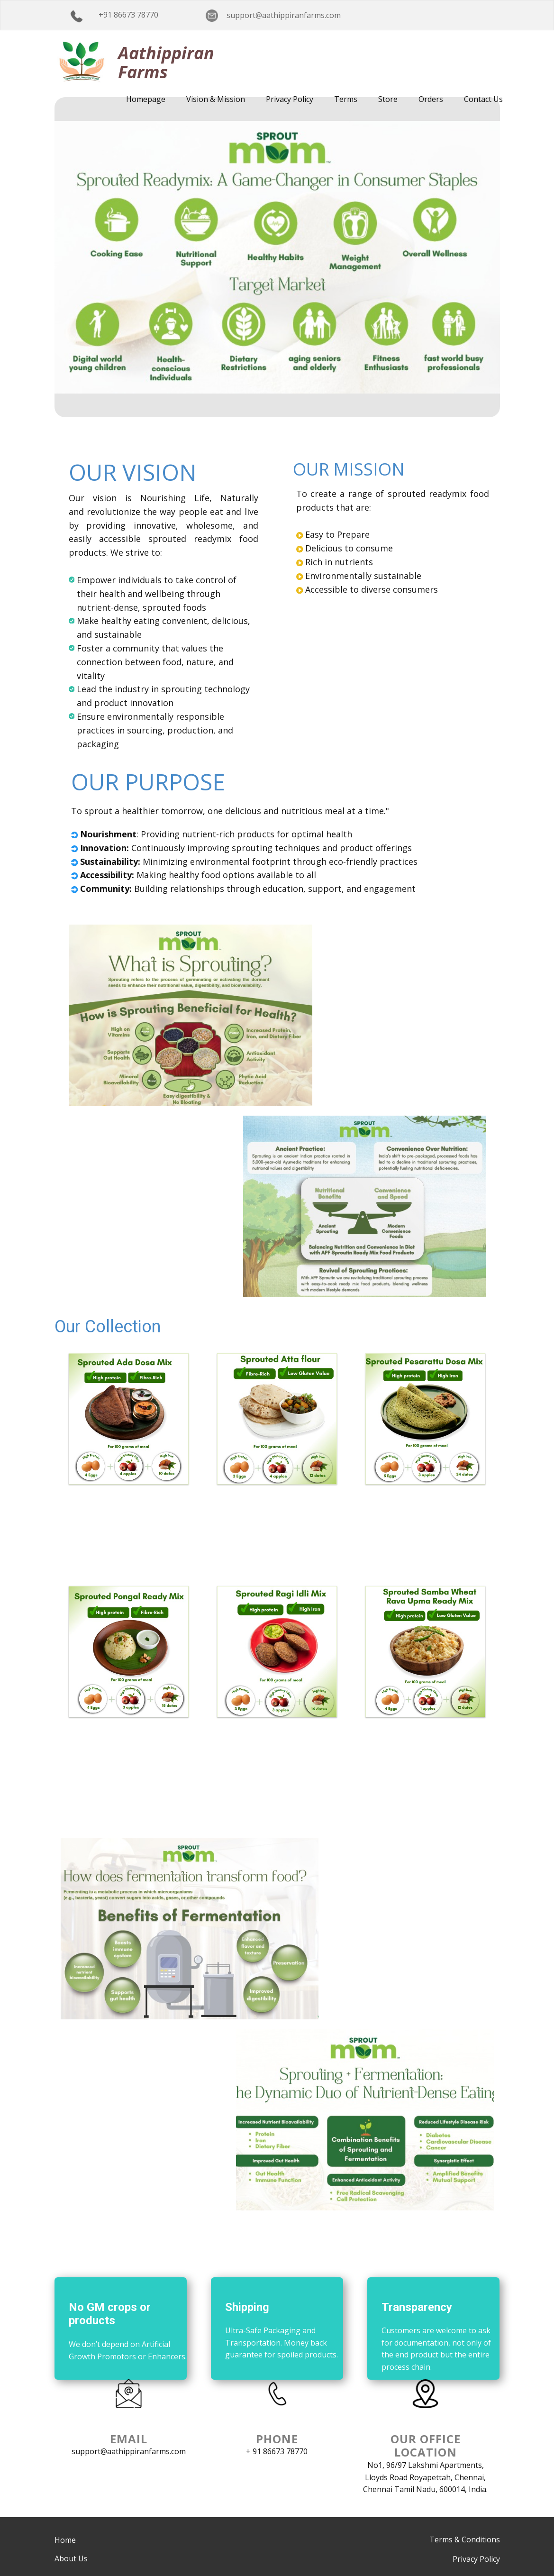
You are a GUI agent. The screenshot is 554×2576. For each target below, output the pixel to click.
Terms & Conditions (464, 2539)
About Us (71, 2558)
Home (65, 2540)
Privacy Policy (476, 2559)
